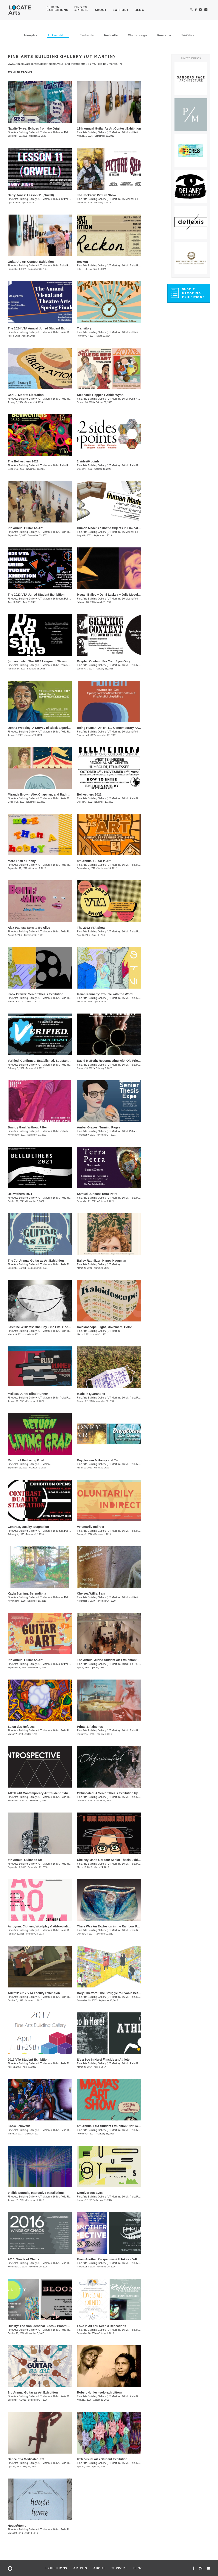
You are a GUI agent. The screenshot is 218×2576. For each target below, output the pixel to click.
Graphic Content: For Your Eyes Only (103, 661)
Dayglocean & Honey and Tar (97, 1460)
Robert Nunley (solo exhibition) (99, 2392)
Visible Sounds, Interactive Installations (36, 2192)
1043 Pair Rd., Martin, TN (136, 1664)
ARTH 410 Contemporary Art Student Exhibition (42, 1793)
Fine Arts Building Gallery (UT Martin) (29, 132)
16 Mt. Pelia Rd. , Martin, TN (138, 465)
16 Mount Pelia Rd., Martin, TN (70, 132)
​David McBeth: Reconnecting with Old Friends (110, 1060)
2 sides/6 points (88, 461)
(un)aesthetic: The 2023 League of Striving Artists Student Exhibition (57, 661)
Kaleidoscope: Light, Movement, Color (104, 1327)
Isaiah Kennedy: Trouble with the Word (104, 994)
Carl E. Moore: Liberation (26, 395)
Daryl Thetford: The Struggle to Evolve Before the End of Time (121, 1993)
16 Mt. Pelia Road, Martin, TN (70, 1197)
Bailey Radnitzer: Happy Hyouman (101, 1260)
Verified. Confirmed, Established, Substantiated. (42, 1060)
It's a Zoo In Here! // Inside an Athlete (103, 2059)
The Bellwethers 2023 (23, 461)
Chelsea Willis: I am (91, 1593)
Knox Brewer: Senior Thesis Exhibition (35, 994)
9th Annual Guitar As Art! (26, 528)
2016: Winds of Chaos (23, 2259)
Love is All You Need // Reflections (101, 2326)
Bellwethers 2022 (89, 794)
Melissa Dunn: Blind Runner (28, 1393)
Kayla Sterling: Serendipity (27, 1593)
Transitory (84, 328)
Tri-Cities (187, 35)
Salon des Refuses (21, 1726)
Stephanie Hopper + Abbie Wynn (100, 395)
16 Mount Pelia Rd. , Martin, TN (71, 199)
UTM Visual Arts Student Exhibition (102, 2459)
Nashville (111, 35)
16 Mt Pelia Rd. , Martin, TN (69, 1397)
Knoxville (164, 35)
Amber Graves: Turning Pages (98, 1127)
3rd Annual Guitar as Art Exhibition (33, 2392)
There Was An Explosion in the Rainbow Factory (111, 1926)
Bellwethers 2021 (20, 1194)
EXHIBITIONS (57, 10)
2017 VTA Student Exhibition (28, 2059)
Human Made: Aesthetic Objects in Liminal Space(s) (114, 528)
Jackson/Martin (58, 35)
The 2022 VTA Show (91, 927)
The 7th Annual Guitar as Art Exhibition (36, 1260)
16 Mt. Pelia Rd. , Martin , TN (138, 931)
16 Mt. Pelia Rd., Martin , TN (138, 665)
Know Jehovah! (19, 2126)
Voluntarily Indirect (90, 1526)
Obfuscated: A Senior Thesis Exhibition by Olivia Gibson (117, 1793)
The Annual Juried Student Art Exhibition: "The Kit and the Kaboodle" (127, 1660)
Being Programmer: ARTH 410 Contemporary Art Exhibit (113, 727)
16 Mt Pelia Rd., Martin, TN (68, 265)
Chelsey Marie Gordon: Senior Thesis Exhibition (111, 1860)
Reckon (82, 261)
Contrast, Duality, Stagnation (28, 1526)
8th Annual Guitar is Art (94, 861)
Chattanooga (137, 35)
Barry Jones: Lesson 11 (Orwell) (31, 195)
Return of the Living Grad (26, 1460)
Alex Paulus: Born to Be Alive (29, 927)
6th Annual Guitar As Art (25, 1660)
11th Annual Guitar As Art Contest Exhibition (109, 128)
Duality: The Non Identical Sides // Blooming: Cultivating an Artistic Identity (61, 2326)
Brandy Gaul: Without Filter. (28, 1127)
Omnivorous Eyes (90, 2192)
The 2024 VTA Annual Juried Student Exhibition (42, 328)
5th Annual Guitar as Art (25, 1860)
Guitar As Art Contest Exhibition (31, 261)
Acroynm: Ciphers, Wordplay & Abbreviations (40, 1926)
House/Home (17, 2525)
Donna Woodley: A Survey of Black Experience (41, 727)
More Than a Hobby (22, 861)
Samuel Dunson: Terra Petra (97, 1194)
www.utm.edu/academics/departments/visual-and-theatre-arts (46, 64)
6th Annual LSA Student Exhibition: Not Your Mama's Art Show (122, 2126)
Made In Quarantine (91, 1393)
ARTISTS (81, 10)
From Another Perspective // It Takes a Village (109, 2259)
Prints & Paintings (90, 1726)
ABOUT (101, 10)
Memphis (30, 35)
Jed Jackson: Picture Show (96, 195)
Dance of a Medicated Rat (26, 2459)
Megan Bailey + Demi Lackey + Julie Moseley (109, 594)
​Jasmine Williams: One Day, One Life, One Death (42, 1327)
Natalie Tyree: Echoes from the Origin (34, 128)
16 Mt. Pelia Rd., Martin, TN (105, 64)
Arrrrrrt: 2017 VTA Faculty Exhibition (34, 1993)
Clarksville (86, 35)
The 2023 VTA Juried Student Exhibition (36, 594)
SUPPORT (121, 10)
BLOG (139, 10)
